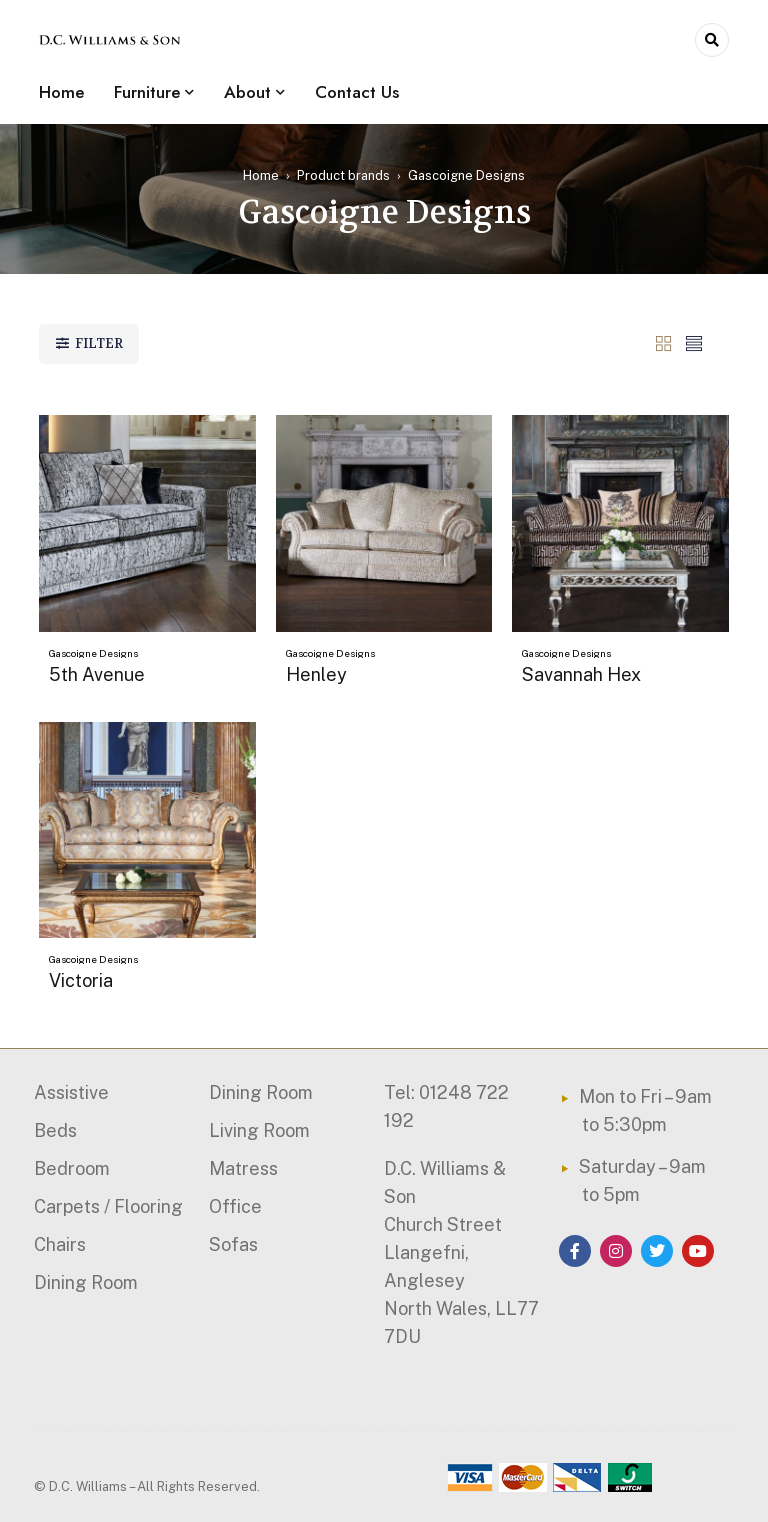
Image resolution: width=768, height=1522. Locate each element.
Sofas (233, 1244)
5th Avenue (97, 674)
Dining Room (86, 1282)
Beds (55, 1130)
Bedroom (72, 1168)
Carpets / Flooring (108, 1206)
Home (261, 175)
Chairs (60, 1244)
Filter (99, 343)
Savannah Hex (581, 674)
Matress (243, 1168)
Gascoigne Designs (93, 653)
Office (235, 1206)
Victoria (81, 980)
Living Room (259, 1130)
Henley (316, 674)
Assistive (71, 1092)
